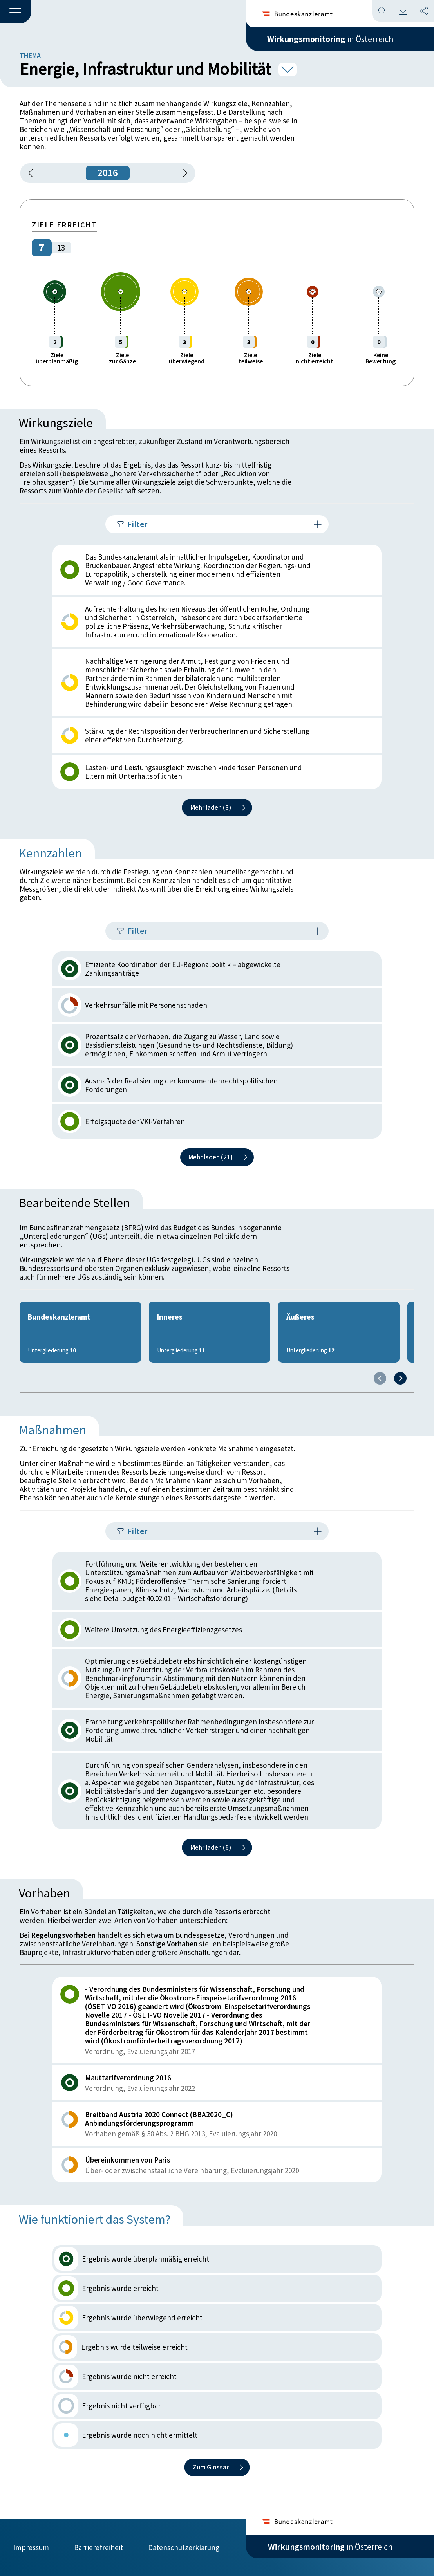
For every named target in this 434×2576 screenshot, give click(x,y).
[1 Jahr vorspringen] (182, 173)
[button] (15, 12)
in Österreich (330, 38)
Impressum (31, 2547)
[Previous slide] (380, 1378)
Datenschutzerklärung (183, 2547)
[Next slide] (400, 1378)
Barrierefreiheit (98, 2547)
